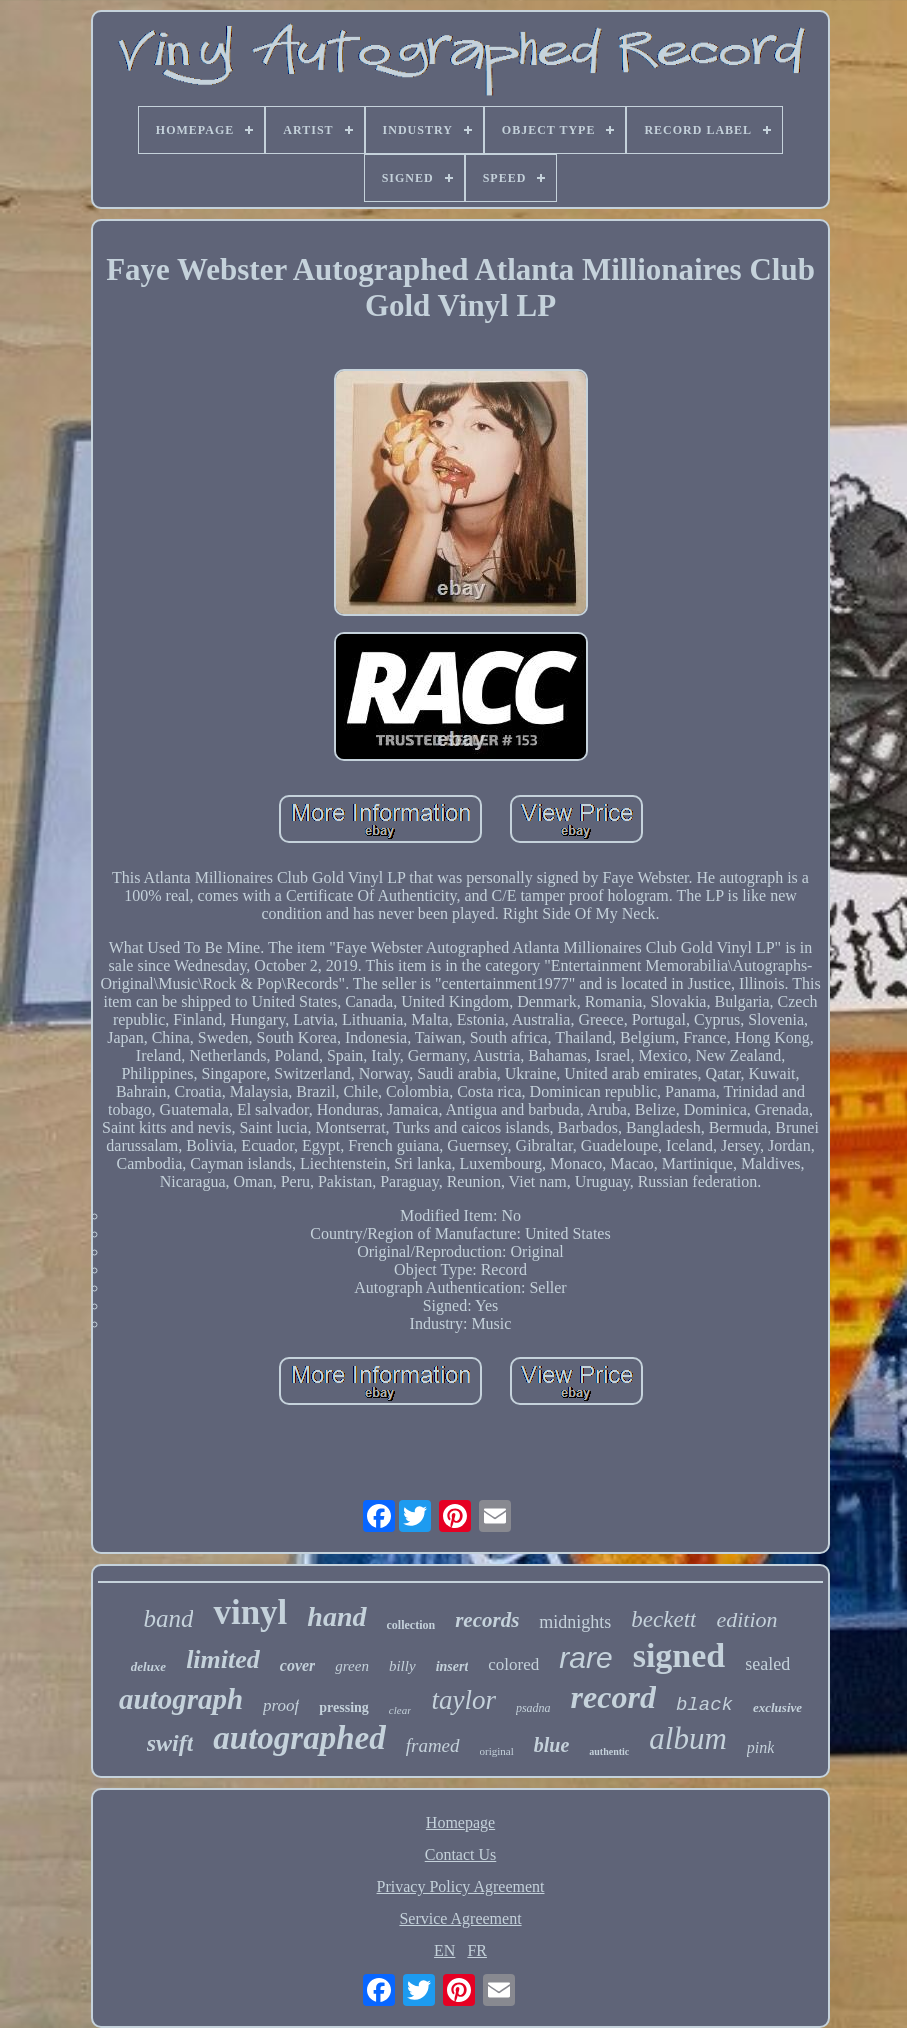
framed (433, 1745)
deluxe (148, 1666)
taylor (463, 1700)
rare (585, 1657)
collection (411, 1625)
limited (223, 1659)
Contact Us (461, 1854)
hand (336, 1616)
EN (444, 1950)
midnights (575, 1622)
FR (477, 1950)
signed (679, 1655)
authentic (609, 1751)
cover (298, 1665)
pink (761, 1747)
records (487, 1620)
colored (513, 1664)
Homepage (460, 1822)
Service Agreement (460, 1918)
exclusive (777, 1707)
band (168, 1618)
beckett (663, 1619)
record (613, 1697)
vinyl (250, 1612)
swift (170, 1743)
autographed (299, 1738)
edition (746, 1619)
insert (452, 1666)
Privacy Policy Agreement (461, 1886)
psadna (533, 1708)
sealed (767, 1664)
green (352, 1666)
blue (552, 1745)
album (688, 1738)
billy (402, 1666)
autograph (181, 1699)
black (704, 1705)
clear (400, 1710)
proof (281, 1705)
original (497, 1751)
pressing (344, 1707)
